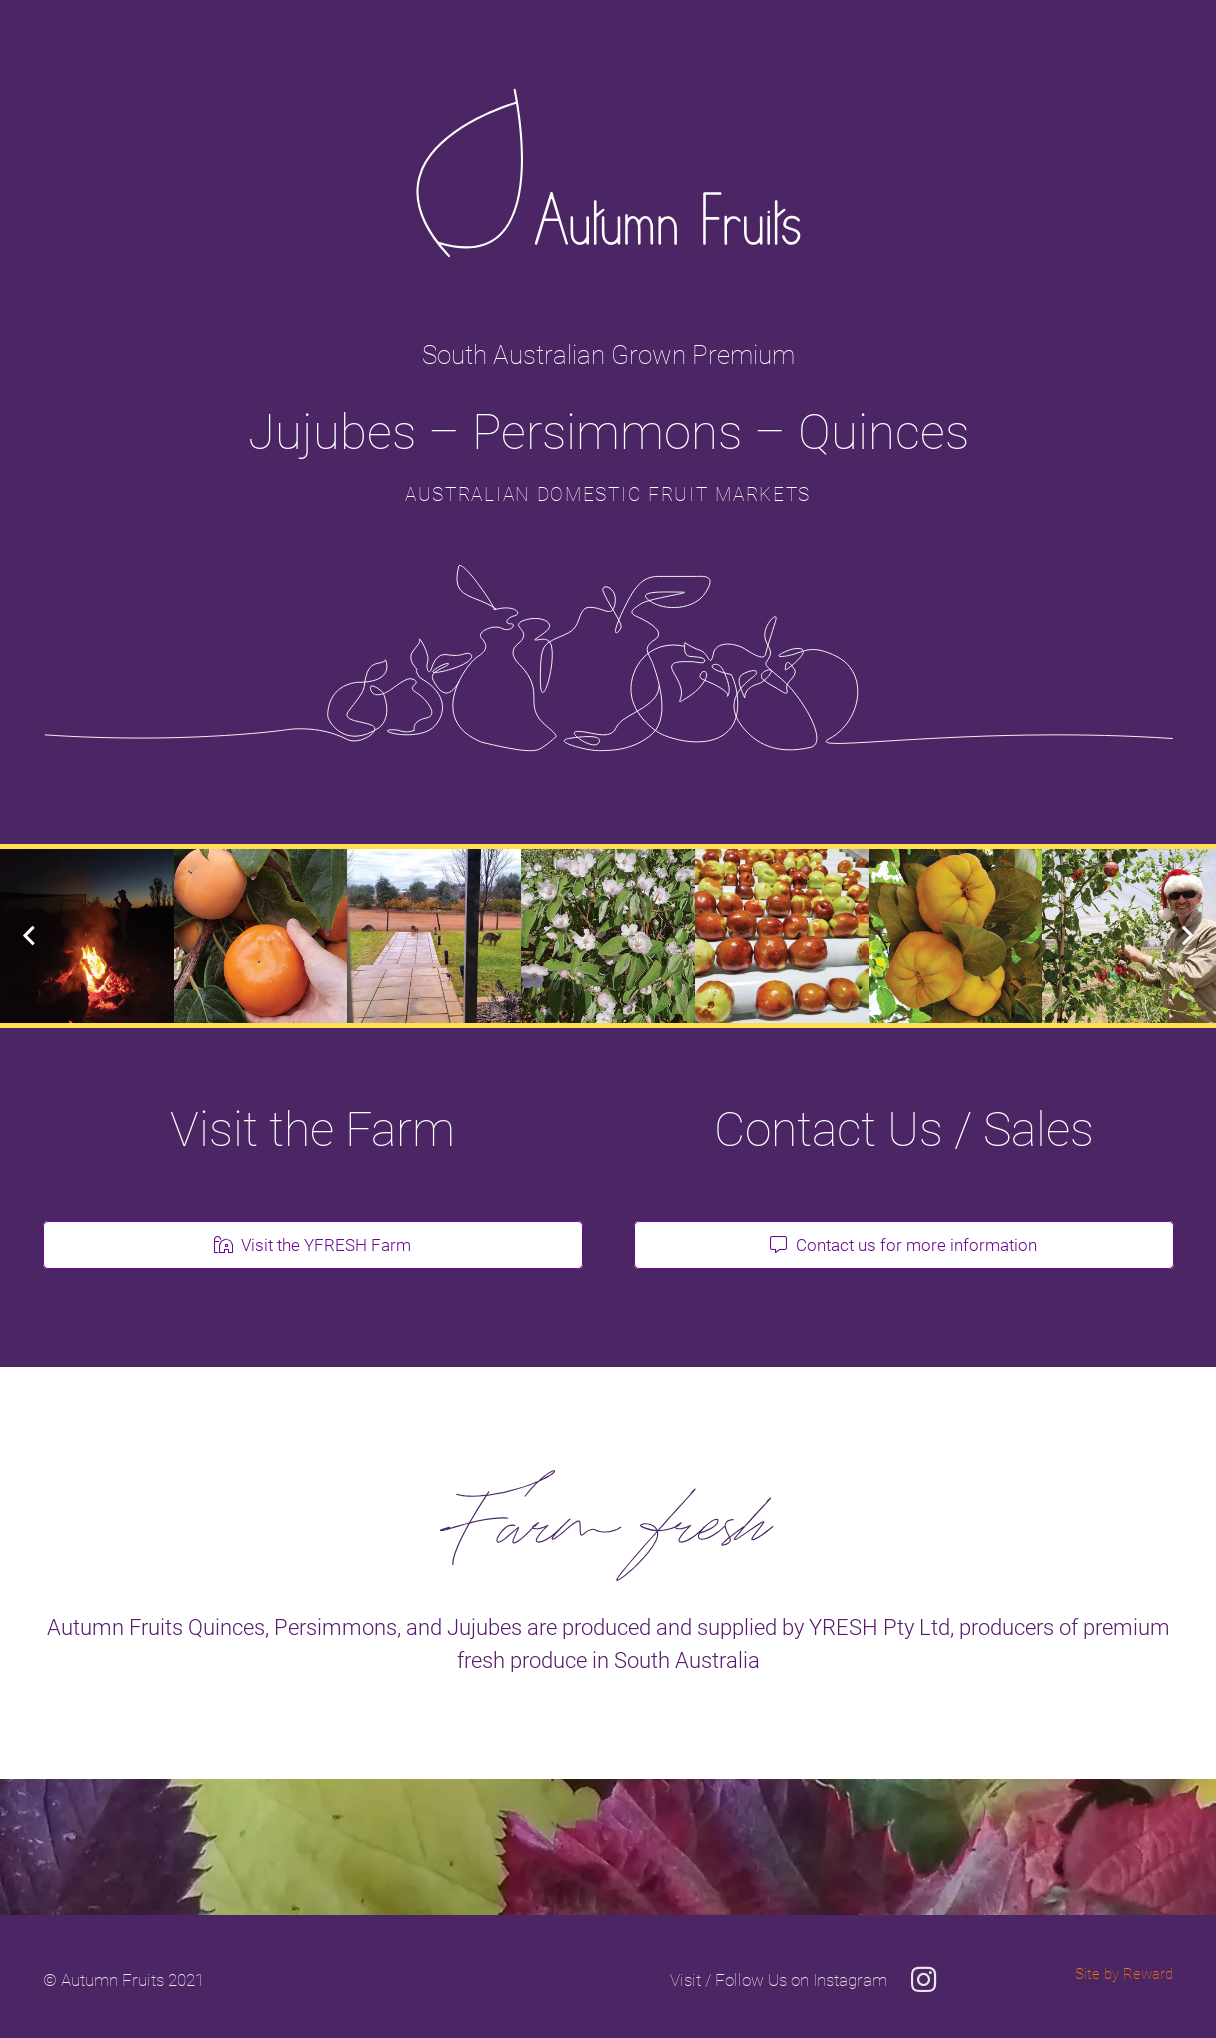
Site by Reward (1124, 1974)
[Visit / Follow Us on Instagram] (778, 1980)
